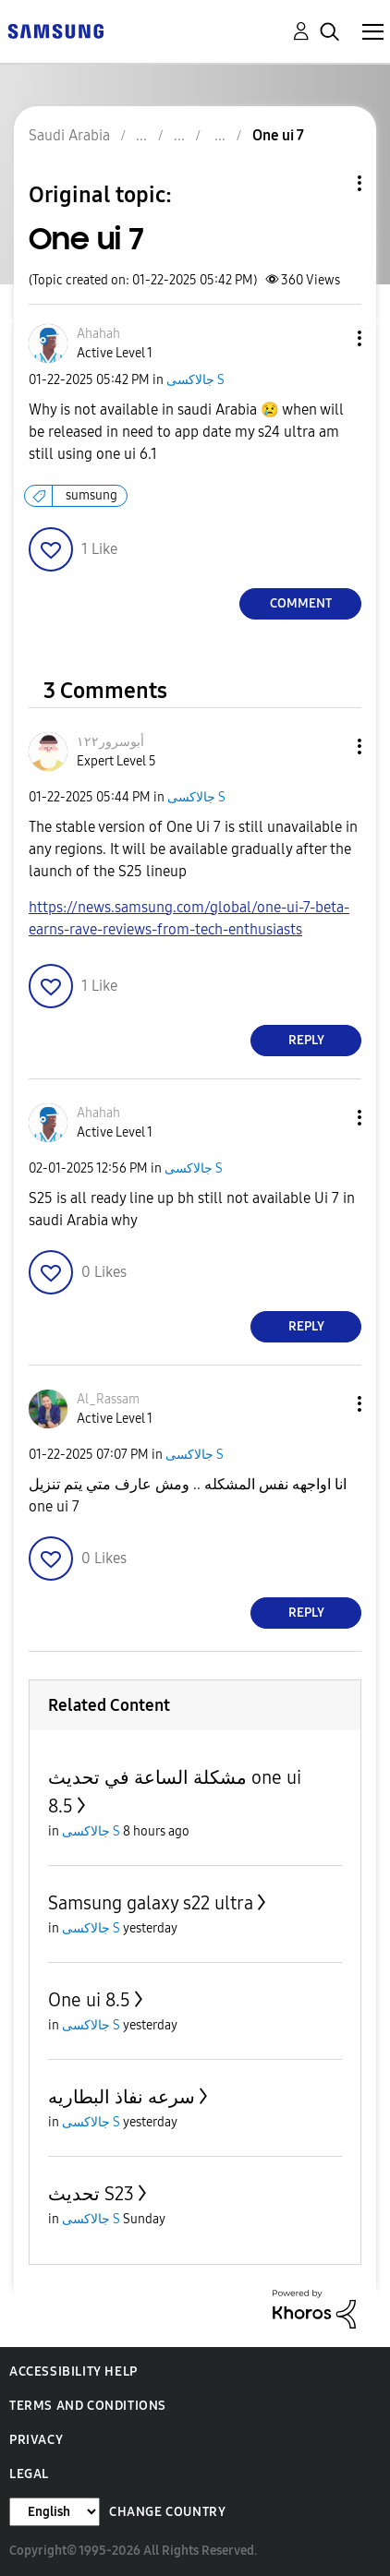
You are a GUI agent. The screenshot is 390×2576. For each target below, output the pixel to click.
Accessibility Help (73, 2371)
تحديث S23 (91, 2194)
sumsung (91, 495)
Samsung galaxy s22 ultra (150, 1903)
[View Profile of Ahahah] (98, 334)
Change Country (167, 2512)
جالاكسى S (195, 380)
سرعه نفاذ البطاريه (121, 2097)
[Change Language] (54, 2512)
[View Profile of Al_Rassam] (108, 1399)
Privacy (36, 2440)
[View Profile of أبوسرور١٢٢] (110, 742)
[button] (329, 338)
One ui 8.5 (89, 2000)
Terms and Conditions (87, 2405)
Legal (29, 2474)
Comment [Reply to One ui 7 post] (301, 603)
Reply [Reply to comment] (306, 1040)
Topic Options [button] (328, 183)
